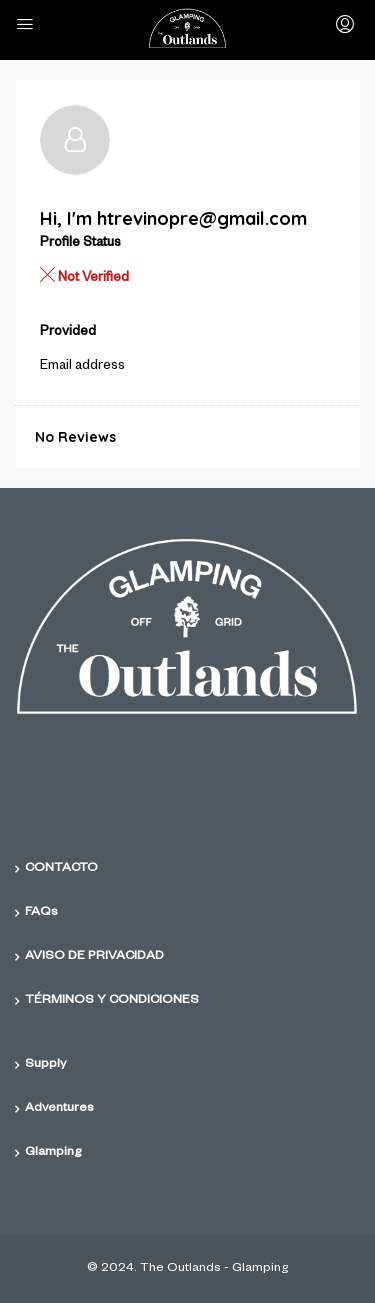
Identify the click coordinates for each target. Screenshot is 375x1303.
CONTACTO (61, 869)
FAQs (41, 913)
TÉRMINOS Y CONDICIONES (112, 1001)
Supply (45, 1065)
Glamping (53, 1153)
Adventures (59, 1109)
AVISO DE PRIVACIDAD (94, 957)
